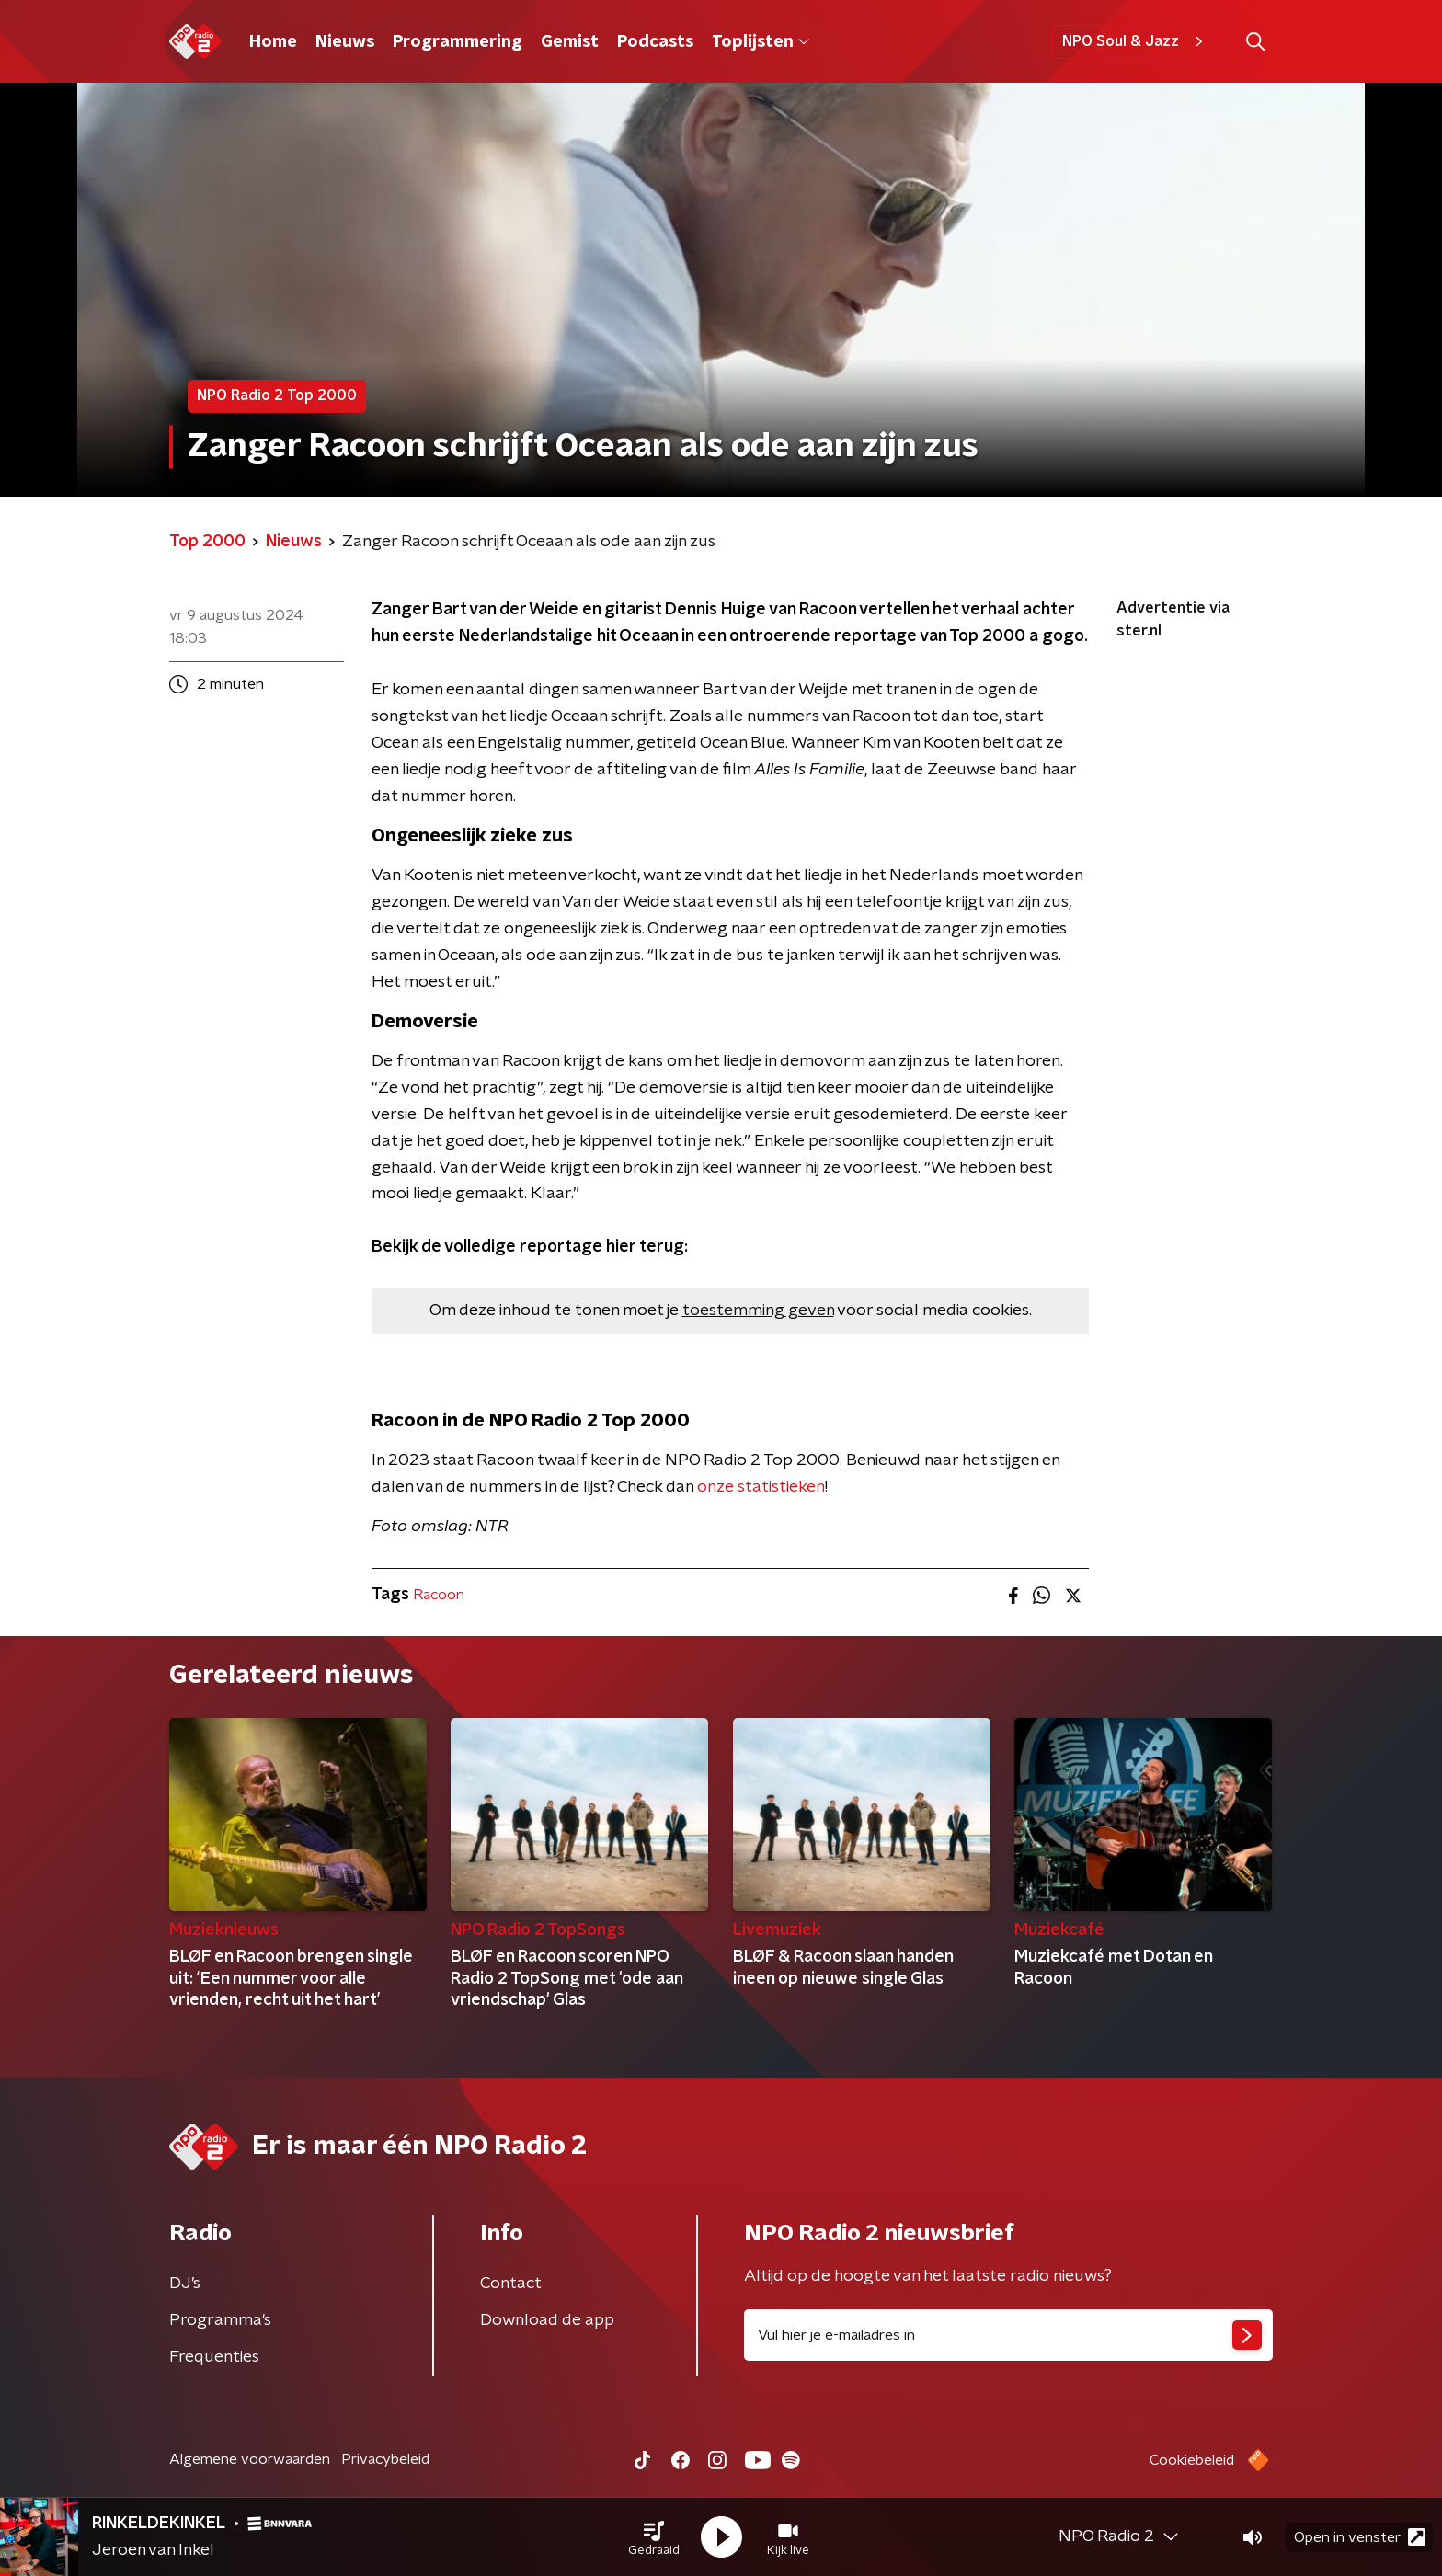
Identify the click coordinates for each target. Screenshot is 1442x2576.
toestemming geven (758, 1310)
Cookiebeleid (1192, 2460)
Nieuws (344, 42)
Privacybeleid (385, 2459)
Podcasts (655, 42)
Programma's (220, 2320)
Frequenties (214, 2357)
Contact (511, 2283)
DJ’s (184, 2283)
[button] (653, 2537)
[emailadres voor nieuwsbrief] (1008, 2335)
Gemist (570, 42)
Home (273, 42)
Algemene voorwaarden (249, 2459)
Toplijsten (760, 42)
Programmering (457, 42)
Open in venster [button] (1359, 2537)
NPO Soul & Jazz (1135, 41)
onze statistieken (761, 1487)
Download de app (547, 2320)
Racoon (438, 1594)
